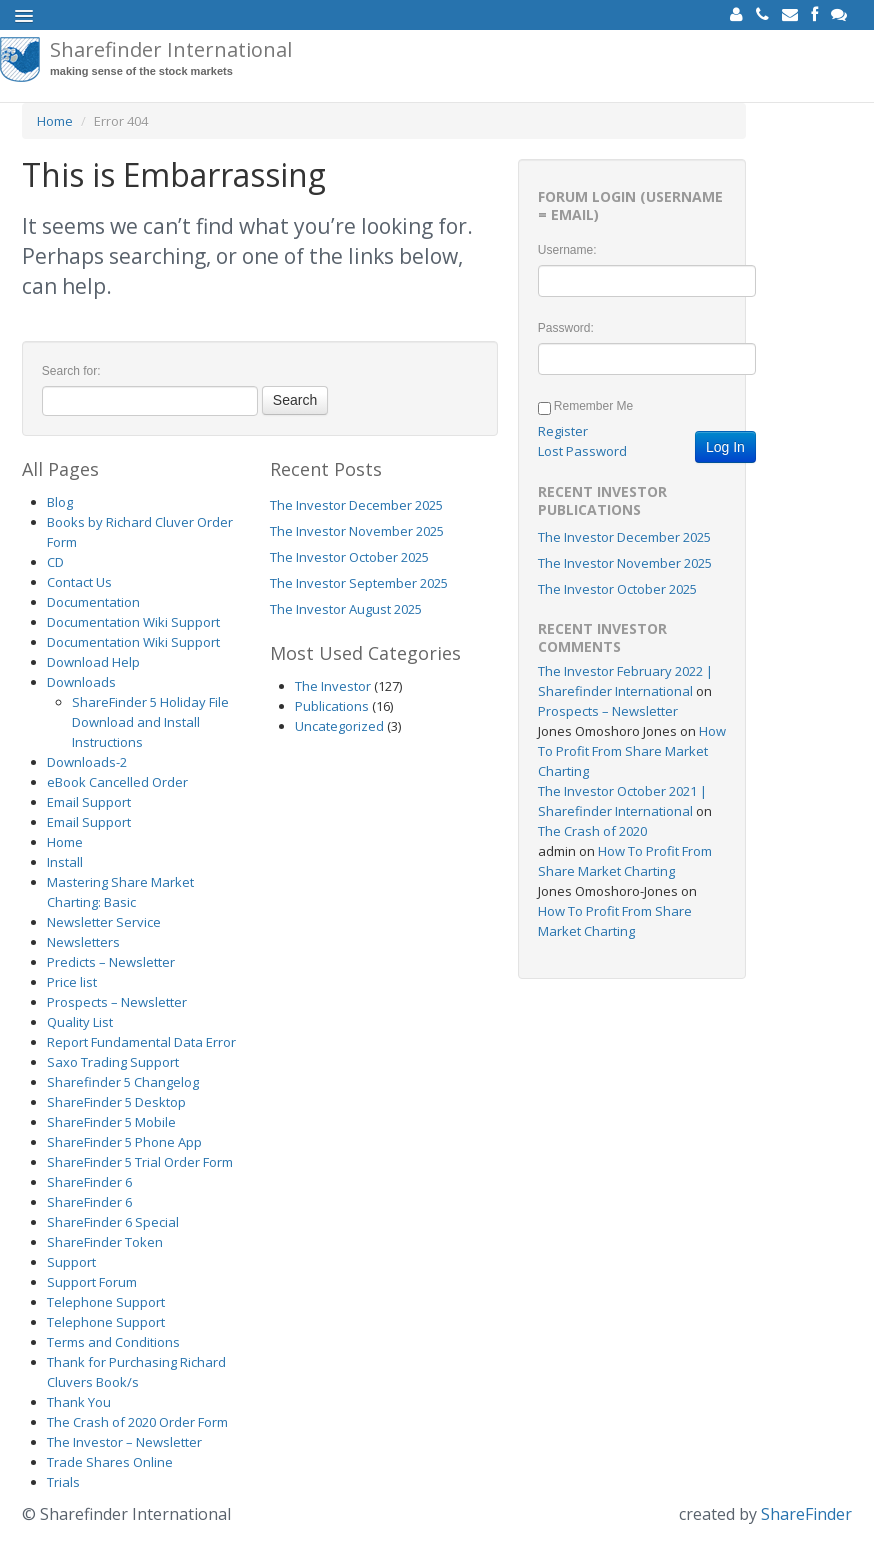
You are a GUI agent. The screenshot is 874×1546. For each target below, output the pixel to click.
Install (65, 862)
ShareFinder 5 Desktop (116, 1102)
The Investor (333, 686)
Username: (567, 250)
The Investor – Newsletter (124, 1442)
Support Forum (92, 1282)
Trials (63, 1482)
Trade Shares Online (110, 1462)
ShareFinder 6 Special (113, 1222)
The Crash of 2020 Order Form (137, 1422)
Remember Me (593, 406)
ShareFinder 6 (89, 1182)
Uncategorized (339, 726)
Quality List (80, 1022)
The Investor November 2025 (357, 531)
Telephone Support (106, 1302)
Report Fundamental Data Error (141, 1042)
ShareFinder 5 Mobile (111, 1122)
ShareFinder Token (105, 1242)
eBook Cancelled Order (117, 782)
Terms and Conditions (113, 1342)
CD (55, 562)
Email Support (89, 802)
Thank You (79, 1402)
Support (71, 1262)
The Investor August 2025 (346, 609)
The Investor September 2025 (359, 583)
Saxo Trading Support (113, 1062)
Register (563, 431)
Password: (566, 328)
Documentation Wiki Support (133, 622)
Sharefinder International (171, 59)
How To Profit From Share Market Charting (632, 751)
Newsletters (83, 942)
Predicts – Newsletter (111, 962)
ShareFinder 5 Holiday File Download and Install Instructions (150, 722)
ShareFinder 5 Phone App (124, 1142)
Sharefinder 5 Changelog (123, 1082)
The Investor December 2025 (356, 505)
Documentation (93, 602)
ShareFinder (806, 1514)
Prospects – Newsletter (117, 1002)
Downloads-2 (87, 762)
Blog (60, 502)
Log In (725, 447)
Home (55, 121)
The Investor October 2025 (349, 557)
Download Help (93, 662)
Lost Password (582, 451)
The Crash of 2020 (592, 831)
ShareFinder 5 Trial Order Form (140, 1162)
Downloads (81, 682)
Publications (332, 706)
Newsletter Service (104, 922)
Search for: (71, 371)
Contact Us (79, 582)
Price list (72, 982)
